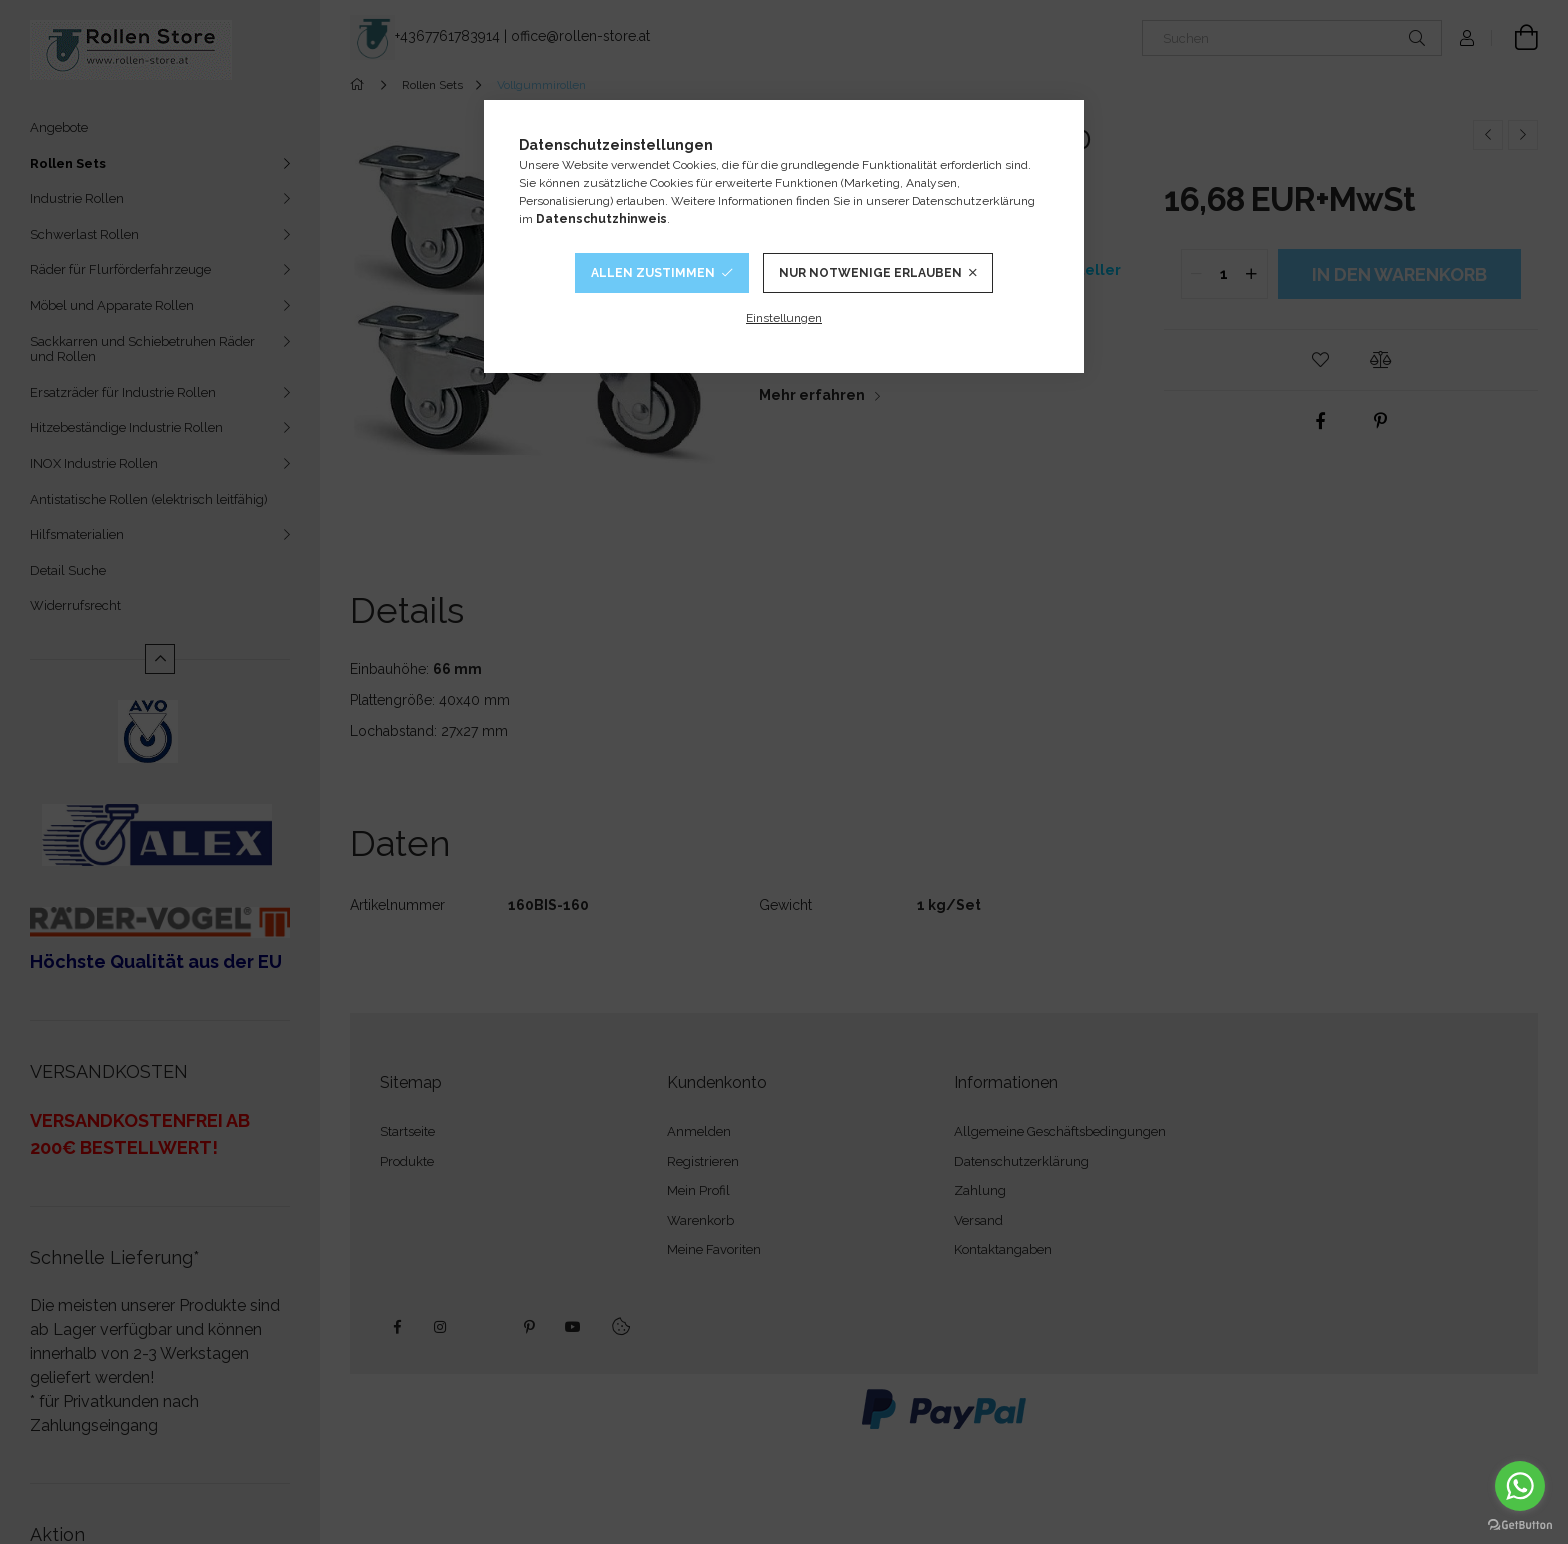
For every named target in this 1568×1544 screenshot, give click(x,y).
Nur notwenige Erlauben (870, 273)
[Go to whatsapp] (1520, 1486)
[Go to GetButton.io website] (1520, 1524)
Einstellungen (784, 318)
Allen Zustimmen (653, 273)
